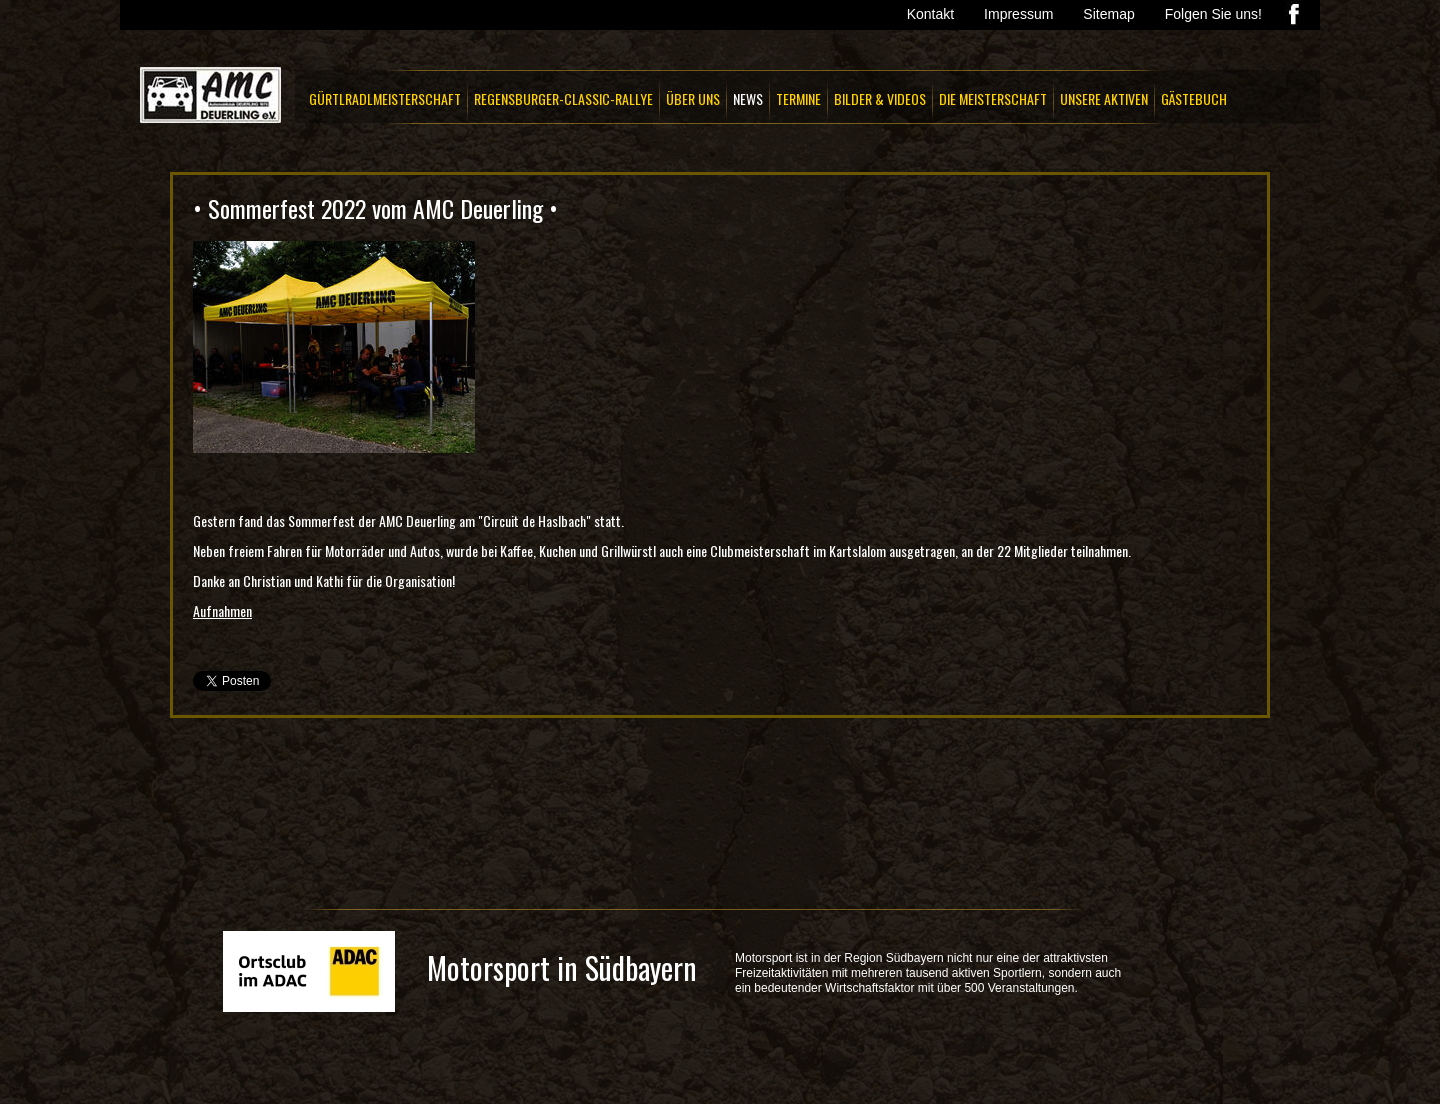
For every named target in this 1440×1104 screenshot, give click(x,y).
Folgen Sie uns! (1213, 14)
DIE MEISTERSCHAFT (993, 98)
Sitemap (1108, 14)
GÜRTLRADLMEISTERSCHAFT (385, 98)
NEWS (748, 98)
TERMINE (798, 98)
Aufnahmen (222, 610)
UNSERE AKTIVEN (1104, 98)
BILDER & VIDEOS (880, 98)
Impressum (1018, 14)
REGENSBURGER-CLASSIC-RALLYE (563, 98)
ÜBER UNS (693, 98)
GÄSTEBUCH (1194, 98)
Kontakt (930, 14)
